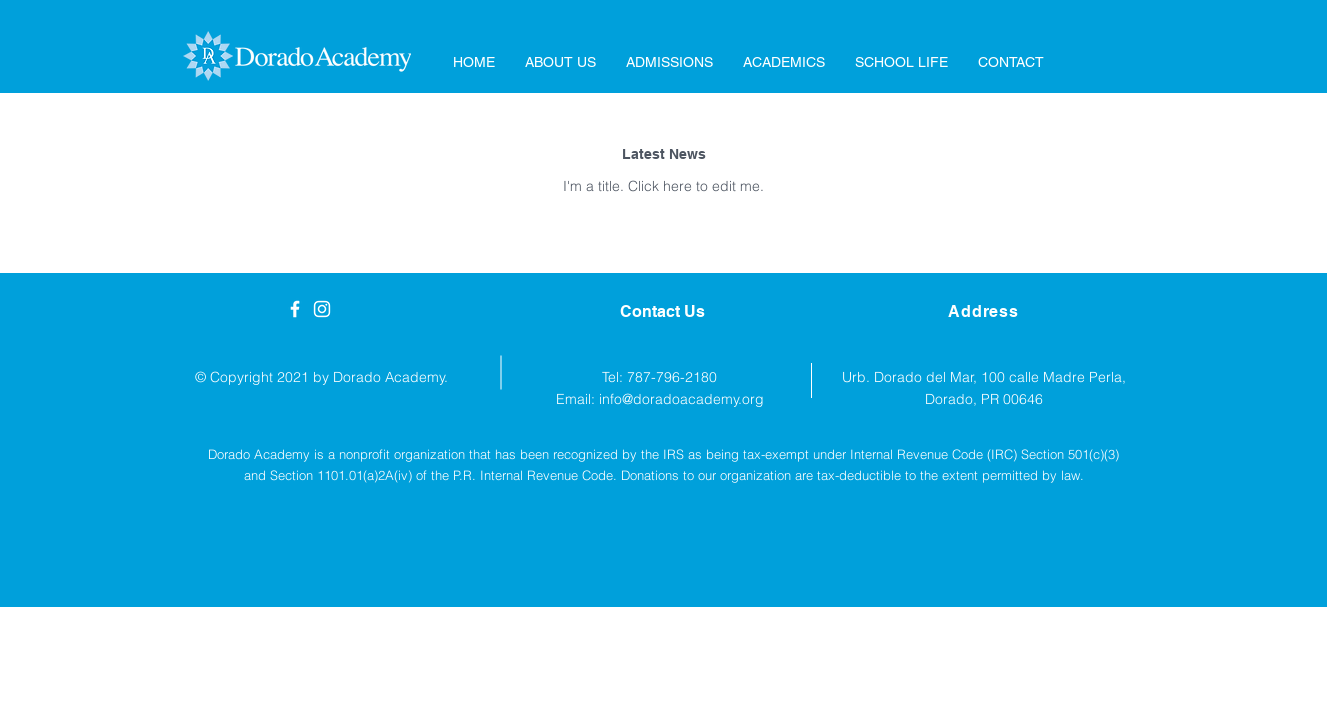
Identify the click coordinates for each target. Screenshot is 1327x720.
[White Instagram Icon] (322, 309)
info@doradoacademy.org (681, 399)
